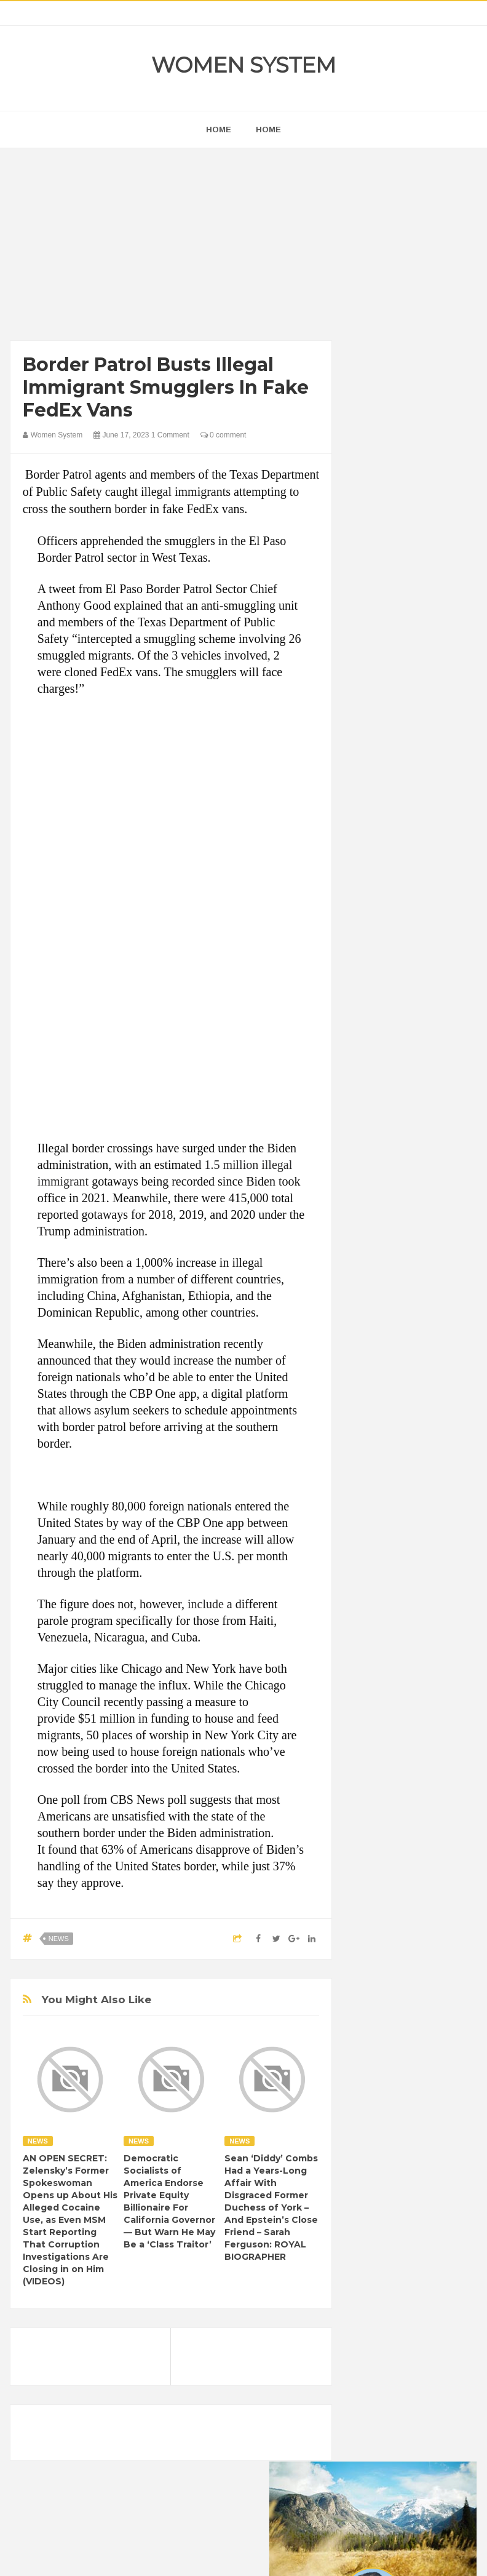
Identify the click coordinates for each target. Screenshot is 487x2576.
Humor (373, 1534)
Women (375, 1639)
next (368, 732)
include (206, 1604)
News (59, 1938)
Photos (407, 1597)
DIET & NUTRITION (396, 1472)
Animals (420, 1409)
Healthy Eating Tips (395, 1513)
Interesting (379, 1555)
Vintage (417, 1618)
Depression (427, 1451)
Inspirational (421, 1534)
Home (268, 129)
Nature (437, 1576)
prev (359, 732)
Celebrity (376, 1451)
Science (375, 1618)
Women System (243, 65)
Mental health (385, 1576)
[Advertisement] (171, 247)
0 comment (223, 435)
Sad (442, 1597)
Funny (405, 1492)
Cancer (430, 1430)
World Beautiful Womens (405, 1660)
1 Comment (170, 435)
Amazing (376, 1409)
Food (370, 1492)
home (218, 129)
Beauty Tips (382, 1430)
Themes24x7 (280, 2555)
